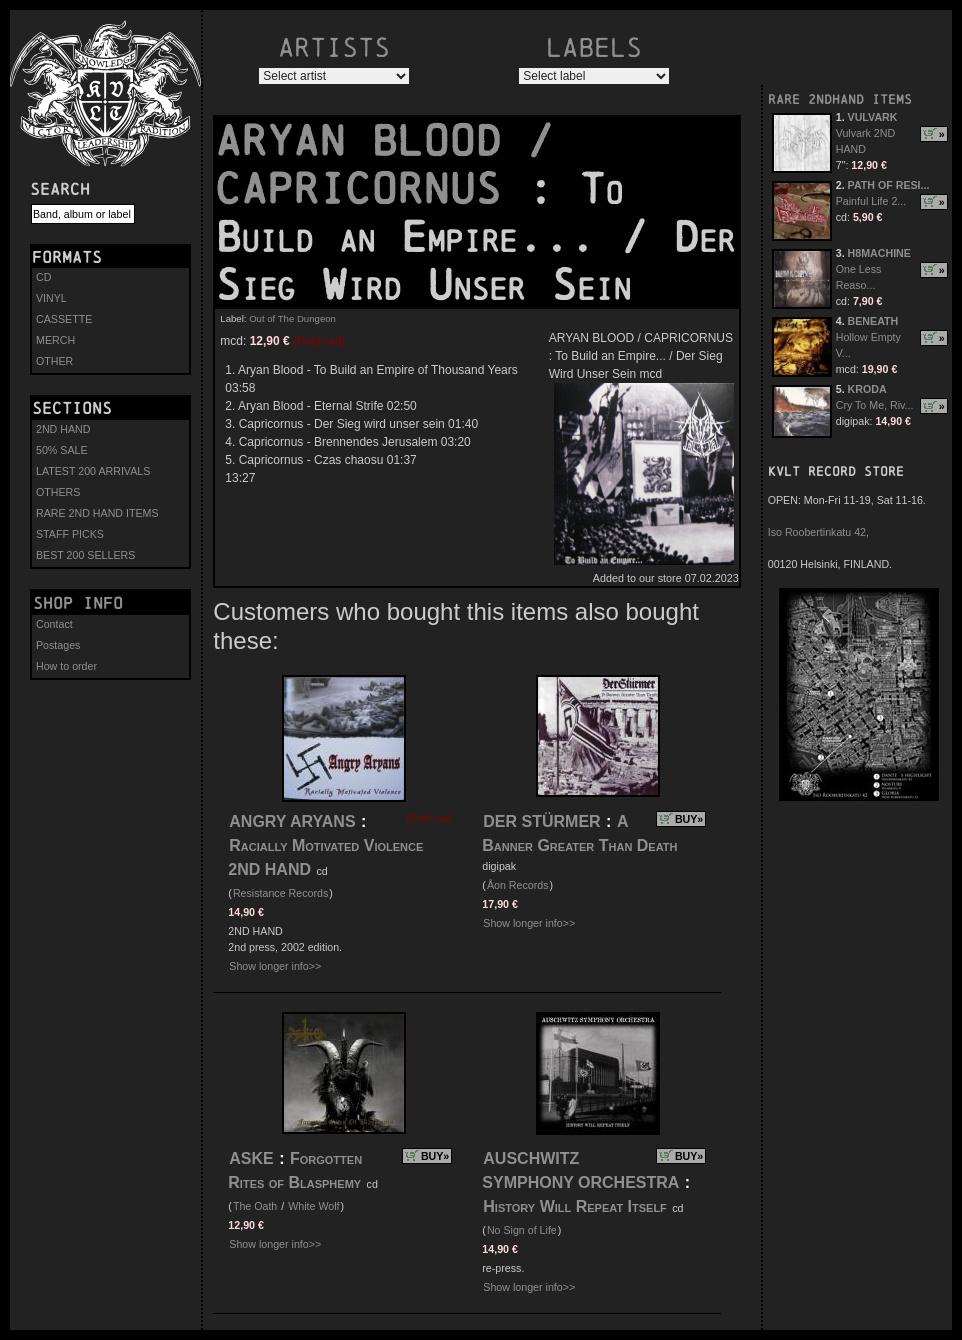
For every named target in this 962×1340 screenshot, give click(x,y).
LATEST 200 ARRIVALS (93, 471)
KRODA (867, 389)
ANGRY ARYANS (292, 821)
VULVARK (873, 117)
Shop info (78, 603)
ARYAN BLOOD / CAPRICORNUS (384, 165)
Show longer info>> (275, 966)
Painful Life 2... (871, 201)
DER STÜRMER (541, 821)
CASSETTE (64, 319)
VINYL (51, 298)
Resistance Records (280, 893)
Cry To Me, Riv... (875, 405)
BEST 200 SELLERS (85, 555)
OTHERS (58, 492)
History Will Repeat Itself (577, 1206)
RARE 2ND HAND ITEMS (97, 513)
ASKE (251, 1158)
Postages (58, 645)
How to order (66, 666)
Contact (54, 624)
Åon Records (518, 885)
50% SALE (62, 450)
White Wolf (313, 1206)
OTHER (54, 361)
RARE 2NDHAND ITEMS (840, 99)
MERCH (55, 340)
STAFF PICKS (70, 534)
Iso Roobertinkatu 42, (818, 532)
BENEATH (873, 321)
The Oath (255, 1206)
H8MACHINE (879, 253)
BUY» (689, 819)
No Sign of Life (522, 1230)
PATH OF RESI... (889, 185)
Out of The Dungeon (292, 318)
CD (43, 277)
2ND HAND (63, 429)
